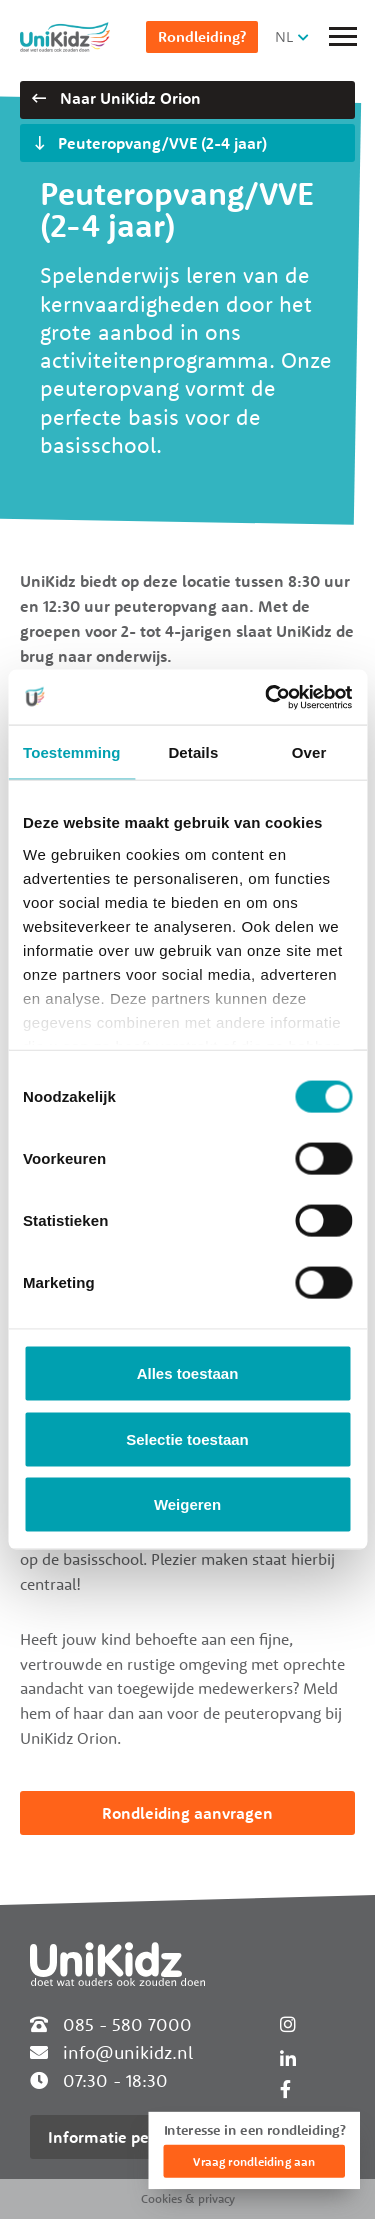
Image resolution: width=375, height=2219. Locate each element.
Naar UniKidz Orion (116, 98)
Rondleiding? (202, 36)
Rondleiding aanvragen (187, 1813)
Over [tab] (309, 752)
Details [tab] (193, 752)
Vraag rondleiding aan (254, 2161)
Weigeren (187, 1504)
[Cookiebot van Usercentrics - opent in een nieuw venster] (267, 697)
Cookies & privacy (188, 2198)
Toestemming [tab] (72, 752)
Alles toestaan (188, 1373)
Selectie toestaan (187, 1438)
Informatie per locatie (128, 2137)
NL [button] (284, 36)
